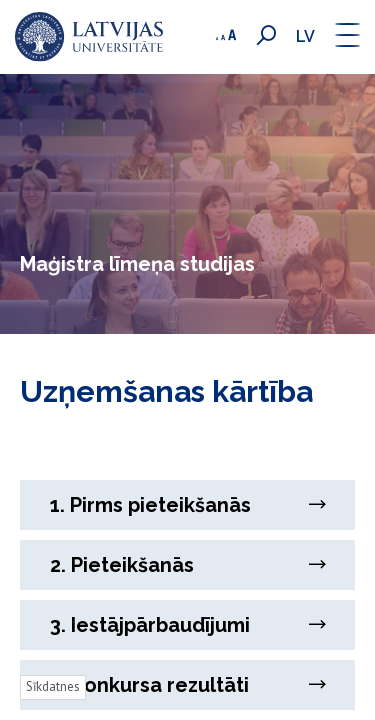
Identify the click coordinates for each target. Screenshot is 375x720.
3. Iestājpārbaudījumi (187, 625)
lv (305, 36)
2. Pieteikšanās (187, 565)
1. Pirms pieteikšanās (187, 505)
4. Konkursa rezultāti (187, 685)
